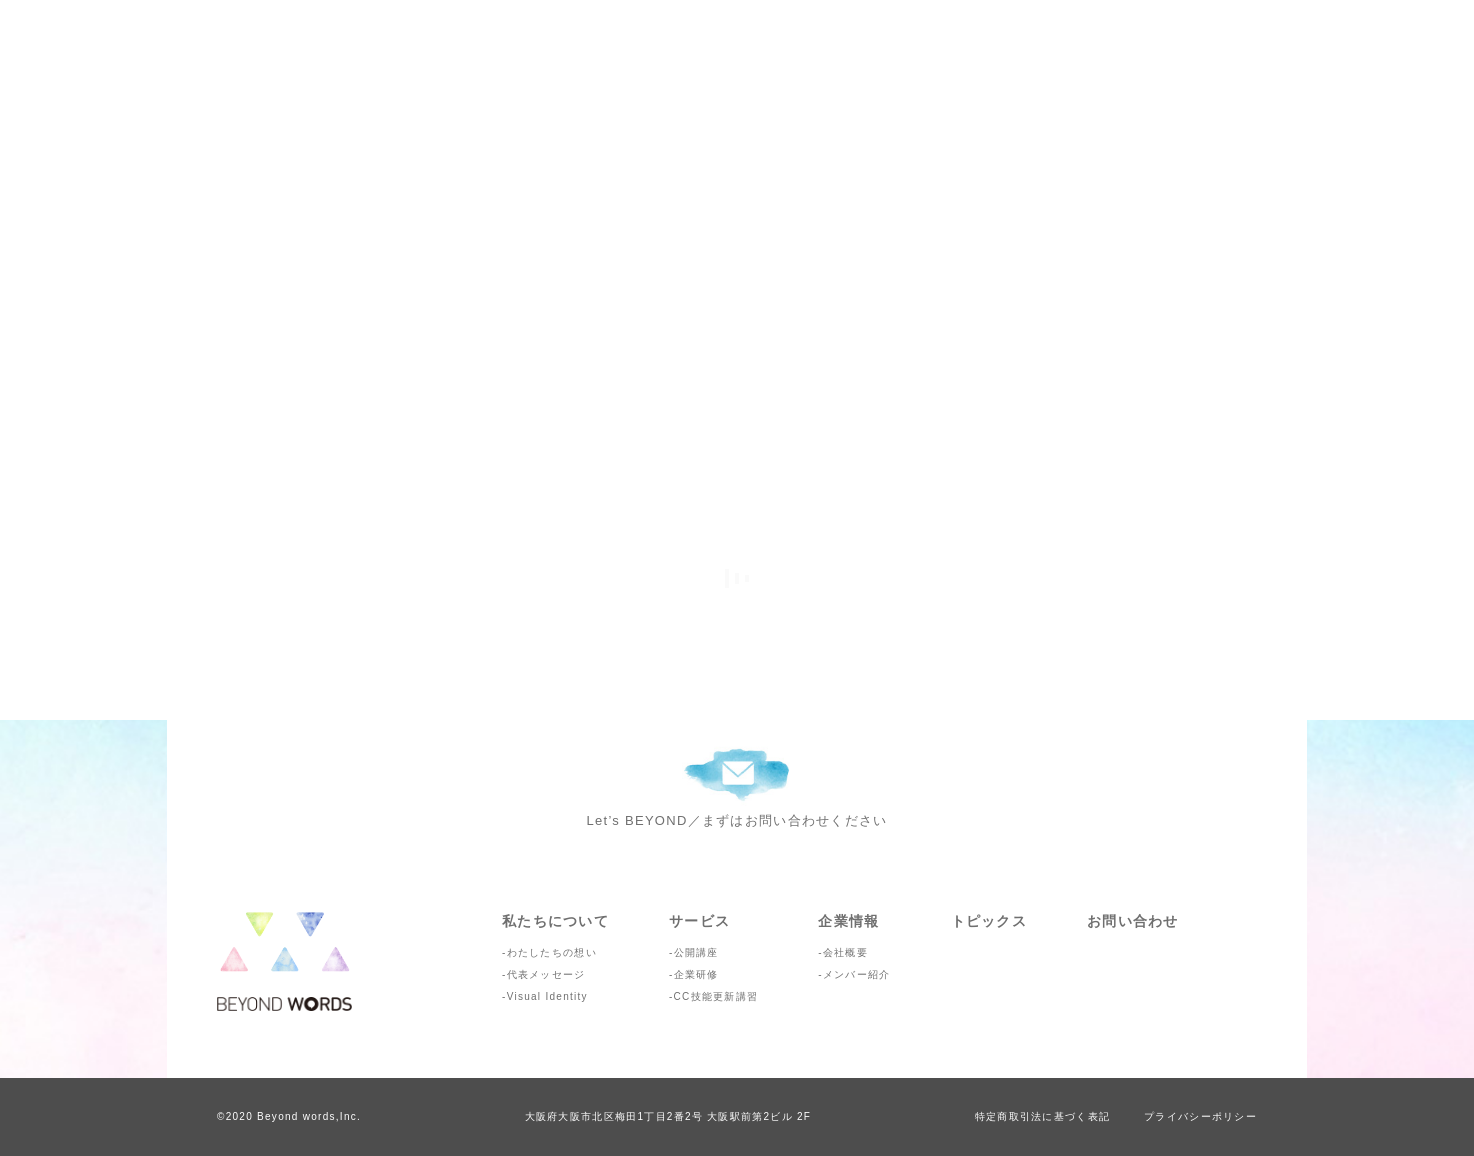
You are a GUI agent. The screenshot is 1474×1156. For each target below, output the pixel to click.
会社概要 (845, 952)
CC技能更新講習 (716, 996)
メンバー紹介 (857, 974)
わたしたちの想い (552, 952)
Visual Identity (547, 996)
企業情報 (848, 921)
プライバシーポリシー (1200, 1116)
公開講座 (696, 952)
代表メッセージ (546, 974)
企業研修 (696, 974)
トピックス (989, 921)
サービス (699, 921)
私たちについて (555, 921)
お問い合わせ (1133, 921)
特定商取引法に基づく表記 (1042, 1116)
